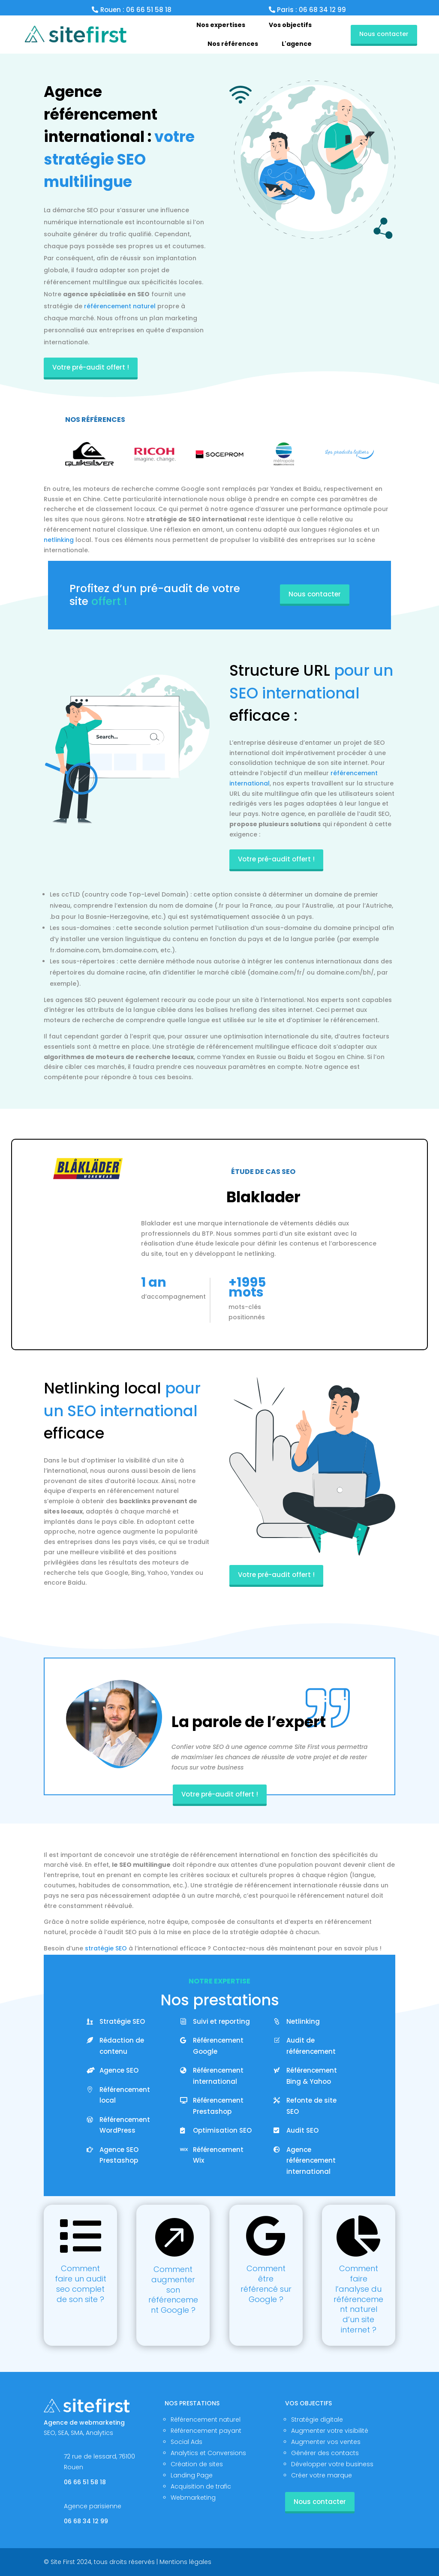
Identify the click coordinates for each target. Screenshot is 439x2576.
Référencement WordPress (124, 2125)
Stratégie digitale (317, 2419)
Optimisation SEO (222, 2130)
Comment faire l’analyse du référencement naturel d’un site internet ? (358, 2299)
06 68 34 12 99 (86, 2521)
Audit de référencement (311, 2046)
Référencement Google (218, 2046)
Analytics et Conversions (208, 2453)
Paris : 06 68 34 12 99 (311, 9)
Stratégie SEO (122, 2021)
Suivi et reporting (221, 2021)
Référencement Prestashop (218, 2106)
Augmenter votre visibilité (329, 2430)
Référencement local (124, 2095)
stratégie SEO (106, 1948)
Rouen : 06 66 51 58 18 (135, 9)
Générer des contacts (325, 2453)
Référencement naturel (206, 2419)
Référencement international (218, 2076)
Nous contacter (384, 34)
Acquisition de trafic (201, 2486)
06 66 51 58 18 (85, 2482)
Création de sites (197, 2464)
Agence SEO (118, 2070)
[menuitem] (221, 24)
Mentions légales (185, 2562)
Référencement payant (206, 2430)
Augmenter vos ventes (326, 2442)
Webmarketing (193, 2497)
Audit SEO (302, 2130)
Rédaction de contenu (121, 2046)
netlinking (59, 540)
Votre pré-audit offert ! (90, 367)
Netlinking (303, 2021)
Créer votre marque (321, 2475)
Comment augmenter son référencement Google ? (173, 2289)
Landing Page (192, 2475)
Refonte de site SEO (311, 2106)
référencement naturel (120, 306)
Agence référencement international (311, 2160)
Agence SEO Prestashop (118, 2155)
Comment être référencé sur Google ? (266, 2283)
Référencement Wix (218, 2155)
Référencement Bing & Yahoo (311, 2076)
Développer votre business (332, 2464)
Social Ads (186, 2442)
